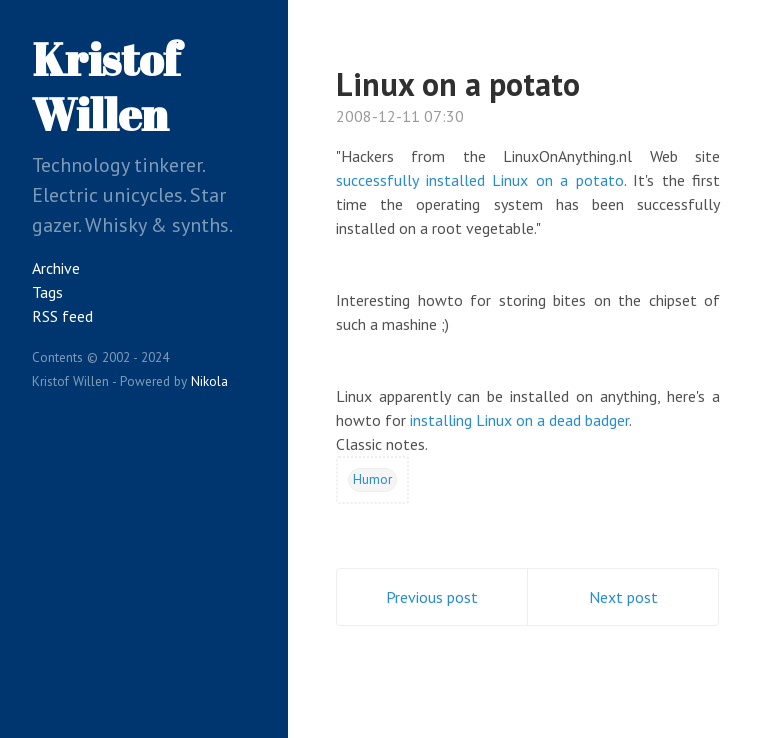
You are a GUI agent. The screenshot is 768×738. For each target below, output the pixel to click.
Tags (47, 292)
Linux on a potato (458, 84)
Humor (372, 479)
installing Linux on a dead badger (519, 420)
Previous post (432, 597)
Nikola (209, 381)
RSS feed (62, 316)
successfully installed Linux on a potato (480, 180)
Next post (623, 597)
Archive (56, 268)
